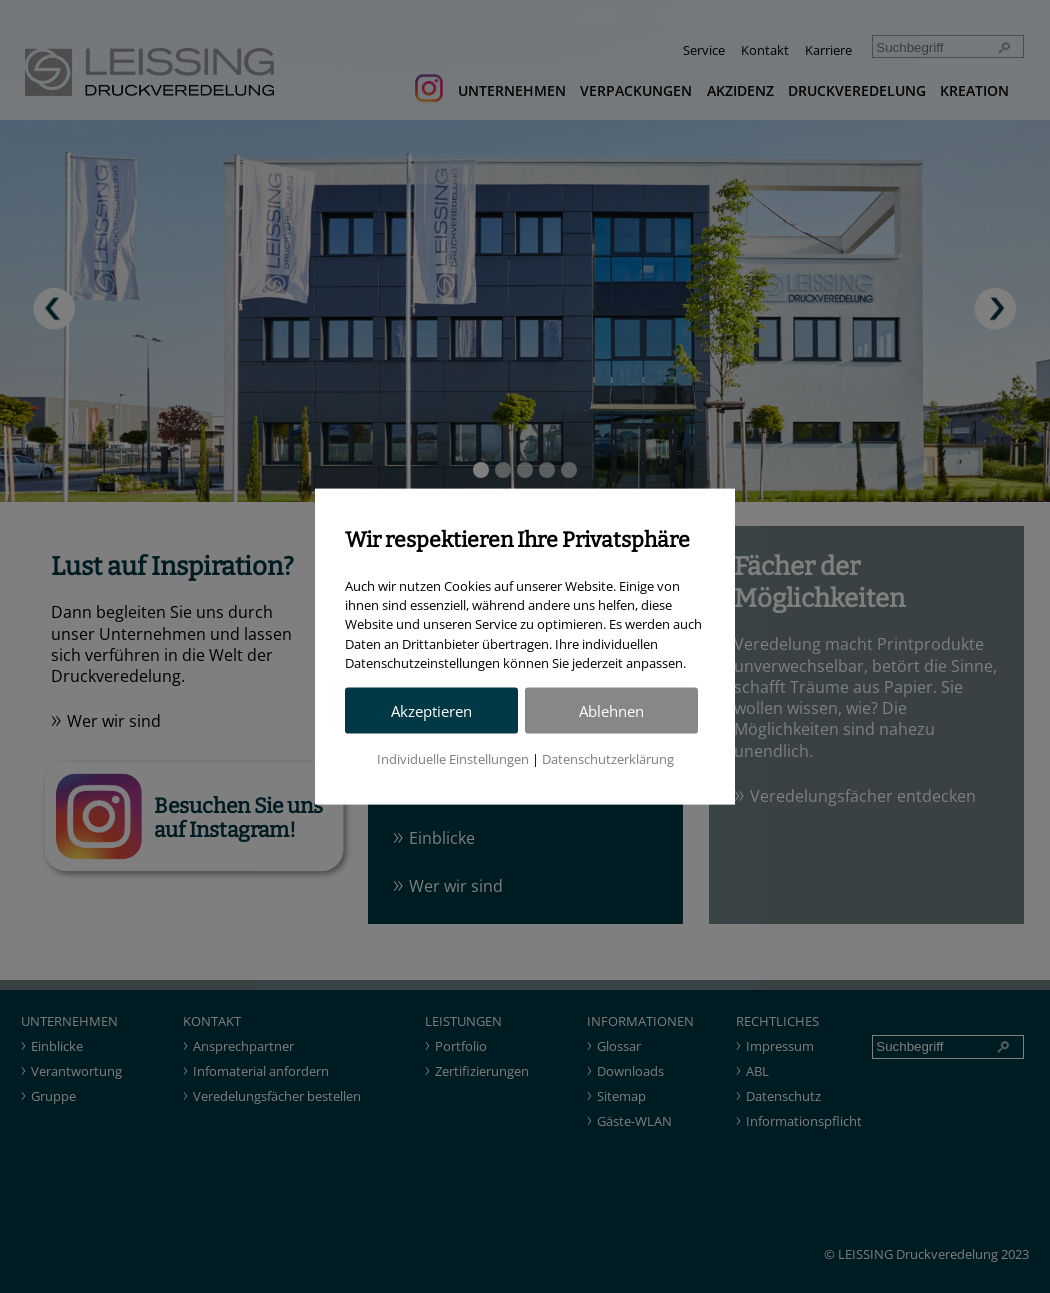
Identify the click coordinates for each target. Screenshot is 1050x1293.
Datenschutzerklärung (608, 758)
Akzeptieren (431, 710)
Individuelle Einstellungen (453, 758)
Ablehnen (611, 710)
